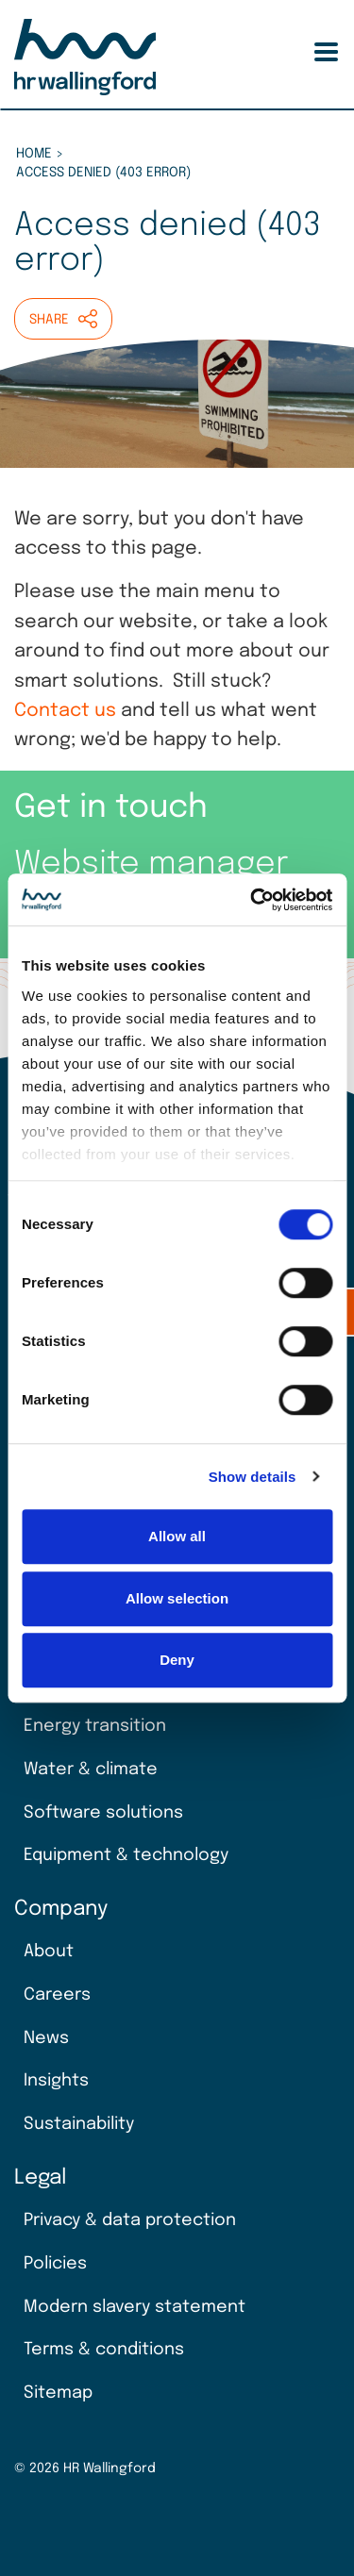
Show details (252, 1477)
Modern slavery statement (134, 2307)
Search (296, 52)
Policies (55, 2263)
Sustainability (79, 2124)
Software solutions (103, 1812)
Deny (177, 1660)
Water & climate (91, 1769)
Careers (57, 1994)
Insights (56, 2080)
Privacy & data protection (130, 2220)
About (49, 1951)
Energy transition (95, 1726)
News (46, 2038)
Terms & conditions (104, 2349)
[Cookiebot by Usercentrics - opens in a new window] (252, 900)
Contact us (65, 711)
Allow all (177, 1536)
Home (34, 153)
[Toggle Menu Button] (326, 52)
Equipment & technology (126, 1855)
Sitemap (58, 2393)
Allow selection (177, 1598)
